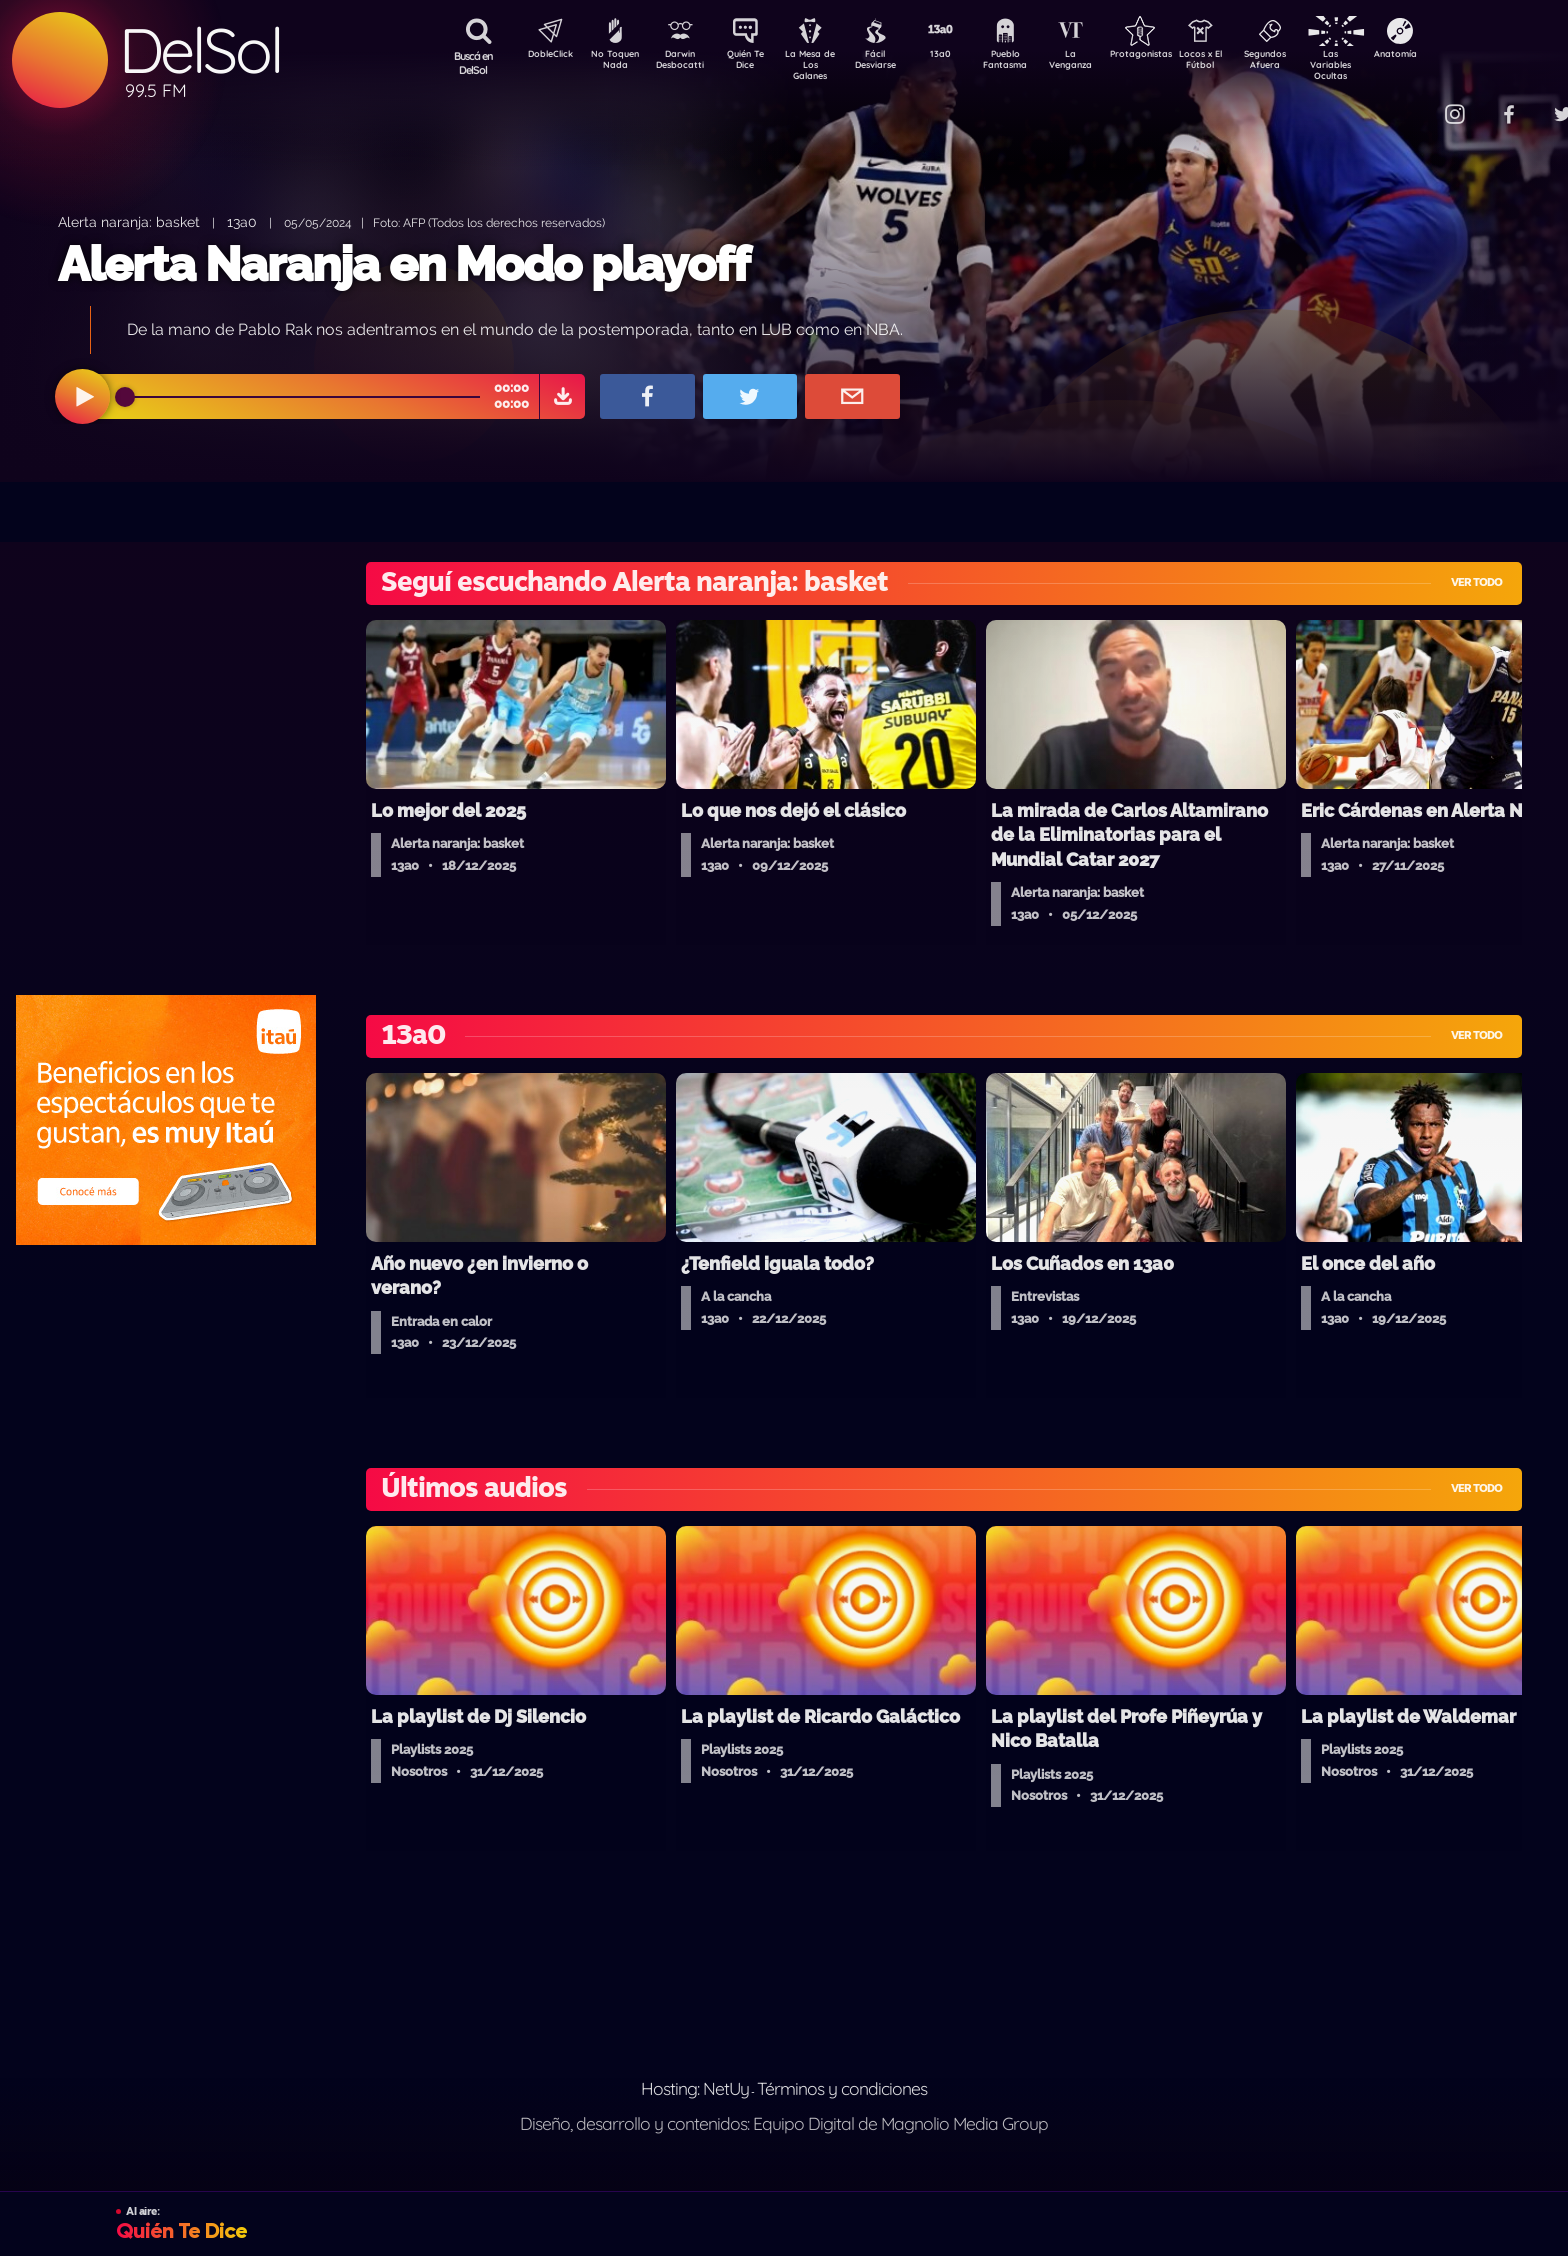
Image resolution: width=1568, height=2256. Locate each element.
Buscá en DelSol (473, 63)
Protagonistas (1173, 56)
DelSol (200, 50)
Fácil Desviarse (893, 63)
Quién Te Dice (753, 63)
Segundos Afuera (1313, 63)
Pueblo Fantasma (1033, 63)
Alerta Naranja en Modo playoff (403, 264)
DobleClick (543, 56)
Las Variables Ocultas (1383, 64)
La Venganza (1103, 63)
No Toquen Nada (613, 63)
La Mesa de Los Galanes (823, 64)
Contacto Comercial (1414, 102)
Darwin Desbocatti (683, 63)
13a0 (963, 56)
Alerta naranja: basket (129, 221)
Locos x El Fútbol (1243, 63)
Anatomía (1453, 56)
